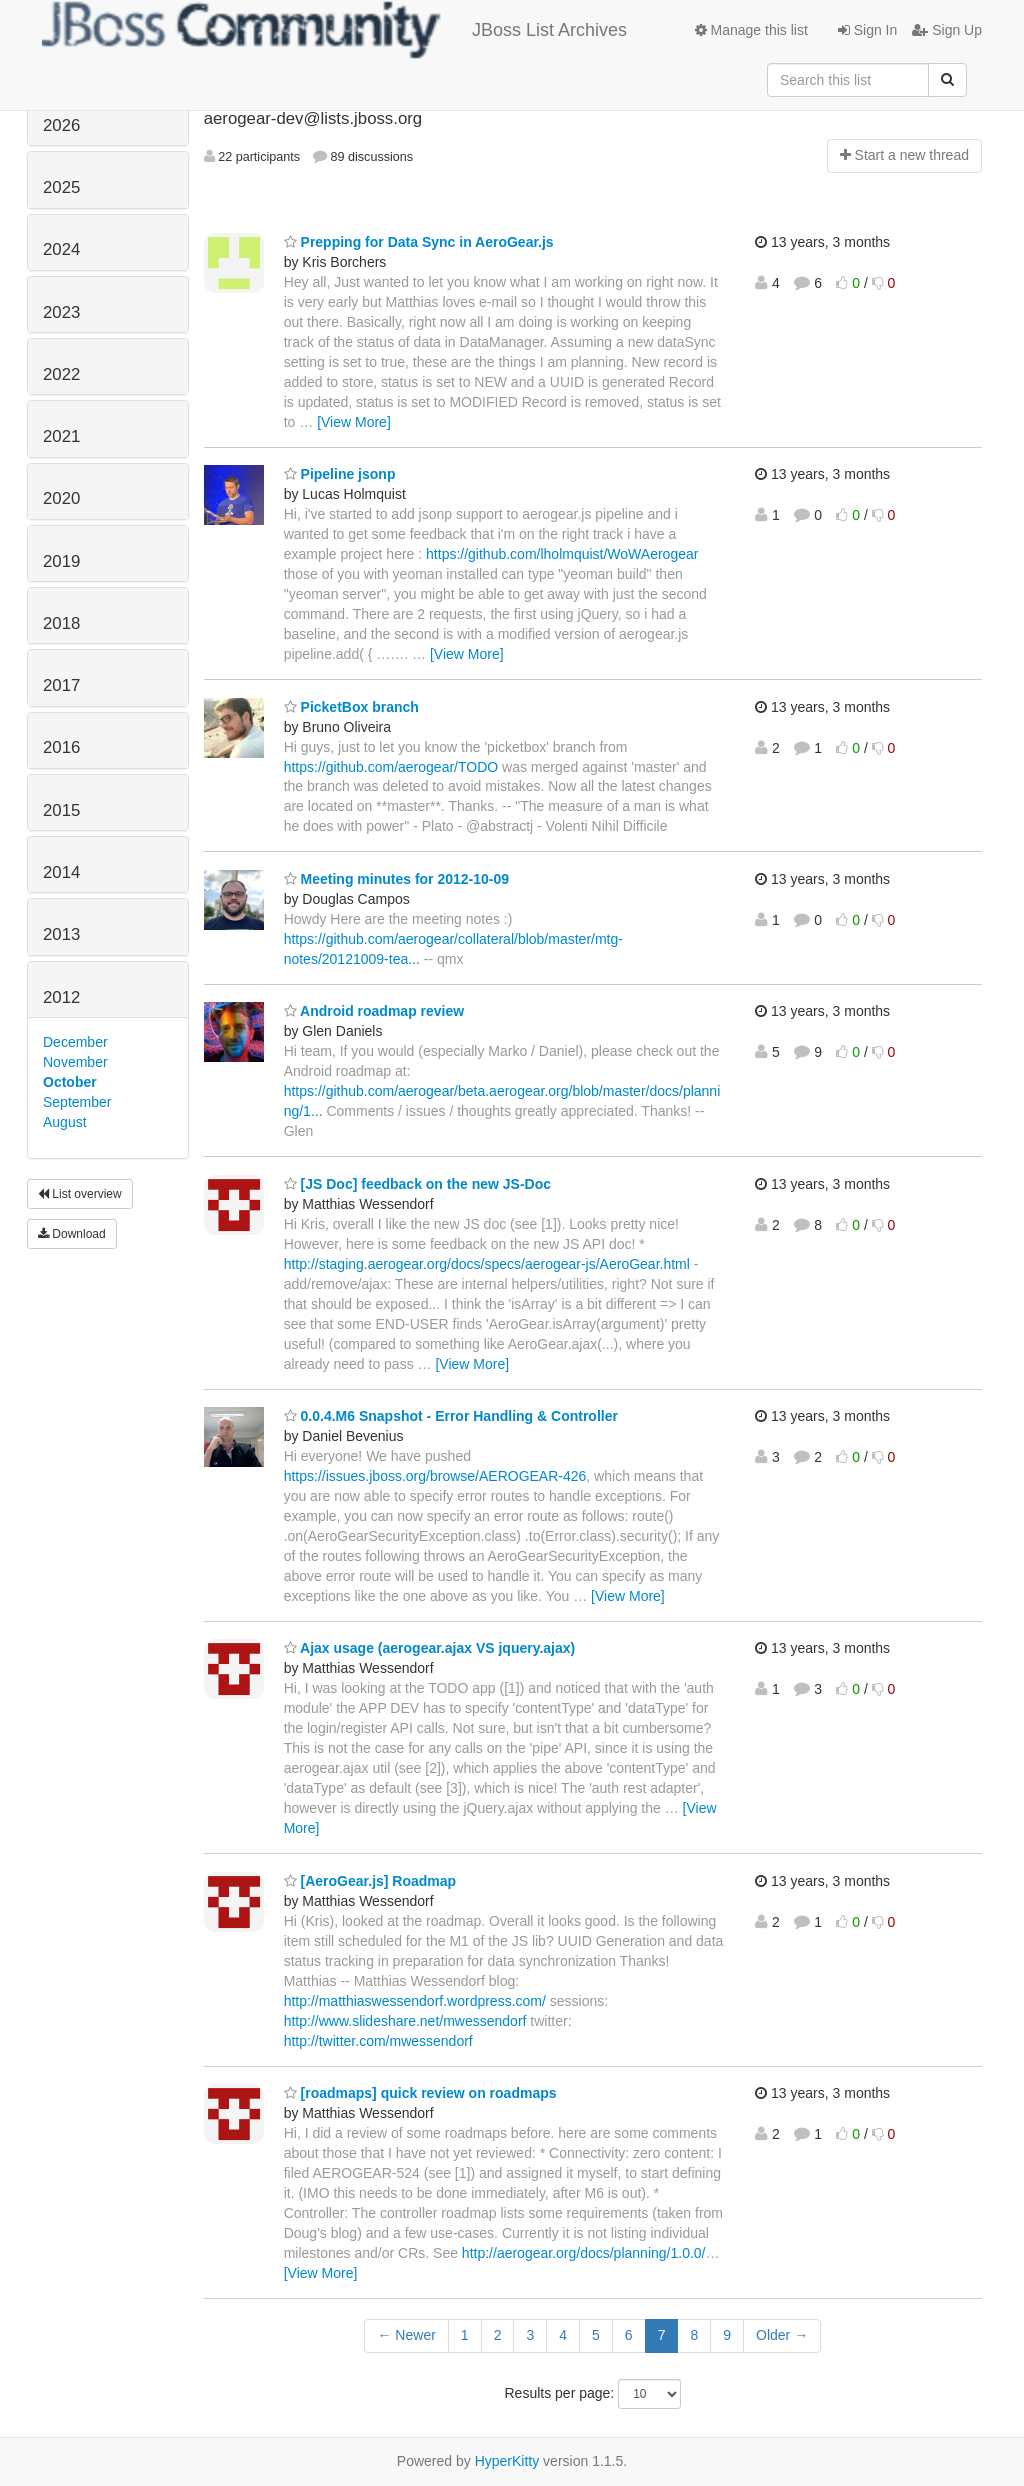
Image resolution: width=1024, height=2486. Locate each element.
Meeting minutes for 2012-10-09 (396, 879)
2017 (61, 685)
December (75, 1042)
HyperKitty (507, 2461)
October (70, 1082)
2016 (61, 747)
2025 (61, 187)
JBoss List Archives (334, 30)
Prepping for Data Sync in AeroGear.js (419, 242)
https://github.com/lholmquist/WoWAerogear (562, 554)
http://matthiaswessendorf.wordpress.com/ (415, 2001)
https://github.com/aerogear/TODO (391, 767)
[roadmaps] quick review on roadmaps (420, 2093)
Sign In (867, 30)
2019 (61, 561)
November (75, 1062)
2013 (61, 934)
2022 (61, 374)
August (65, 1122)
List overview (80, 1194)
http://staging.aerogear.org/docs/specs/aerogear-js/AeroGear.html (487, 1264)
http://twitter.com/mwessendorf (378, 2041)
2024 (61, 249)
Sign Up (947, 30)
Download (72, 1234)
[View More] (354, 422)
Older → (782, 2335)
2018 (61, 623)
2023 (61, 312)
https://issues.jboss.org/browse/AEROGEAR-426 (435, 1476)
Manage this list (751, 30)
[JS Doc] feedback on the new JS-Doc (417, 1184)
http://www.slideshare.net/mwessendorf (405, 2021)
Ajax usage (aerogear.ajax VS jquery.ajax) (430, 1648)
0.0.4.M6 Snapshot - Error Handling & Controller (451, 1416)
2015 (61, 810)
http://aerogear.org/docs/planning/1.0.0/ (584, 2253)
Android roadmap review (374, 1011)
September (77, 1102)
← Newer (406, 2335)
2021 (61, 436)
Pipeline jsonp (340, 474)
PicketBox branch (351, 707)
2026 (61, 125)
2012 (61, 997)
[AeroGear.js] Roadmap (370, 1881)
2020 (61, 498)
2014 (61, 872)
